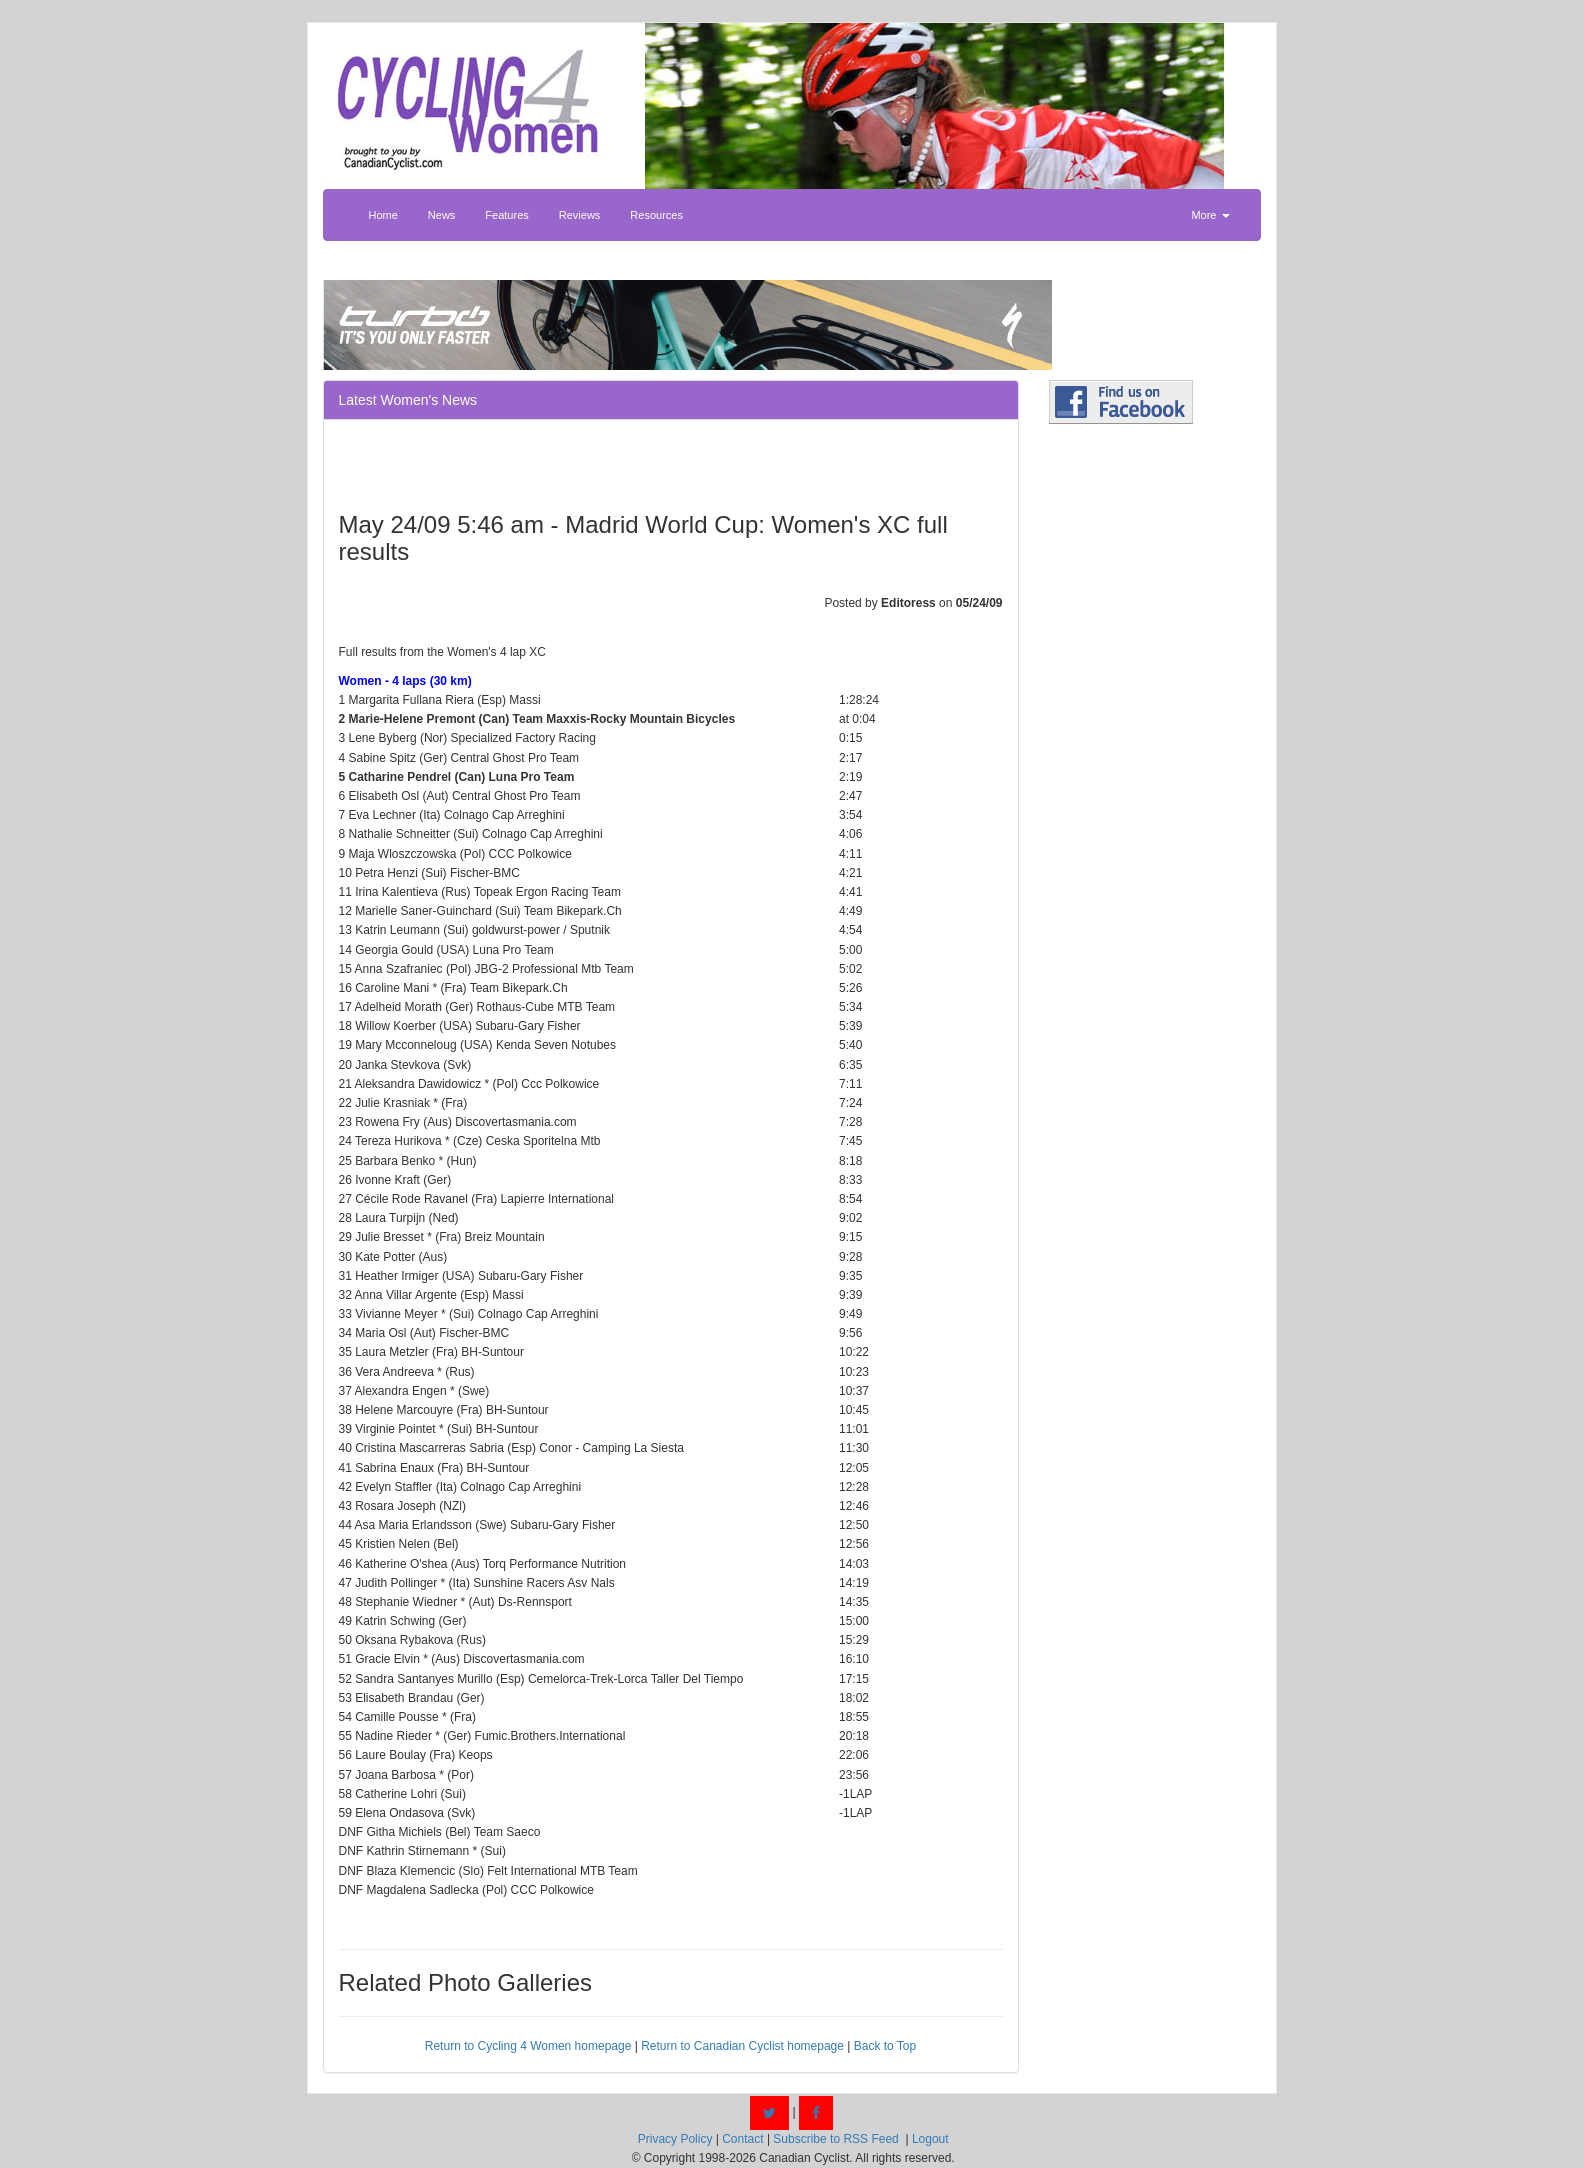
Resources (656, 215)
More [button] (1210, 215)
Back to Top (885, 2046)
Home (383, 215)
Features (506, 215)
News (442, 215)
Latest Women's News (408, 400)
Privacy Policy (675, 2139)
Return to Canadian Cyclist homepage (742, 2046)
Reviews (580, 215)
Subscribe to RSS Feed (835, 2139)
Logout (930, 2139)
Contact (742, 2139)
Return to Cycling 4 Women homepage (528, 2046)
